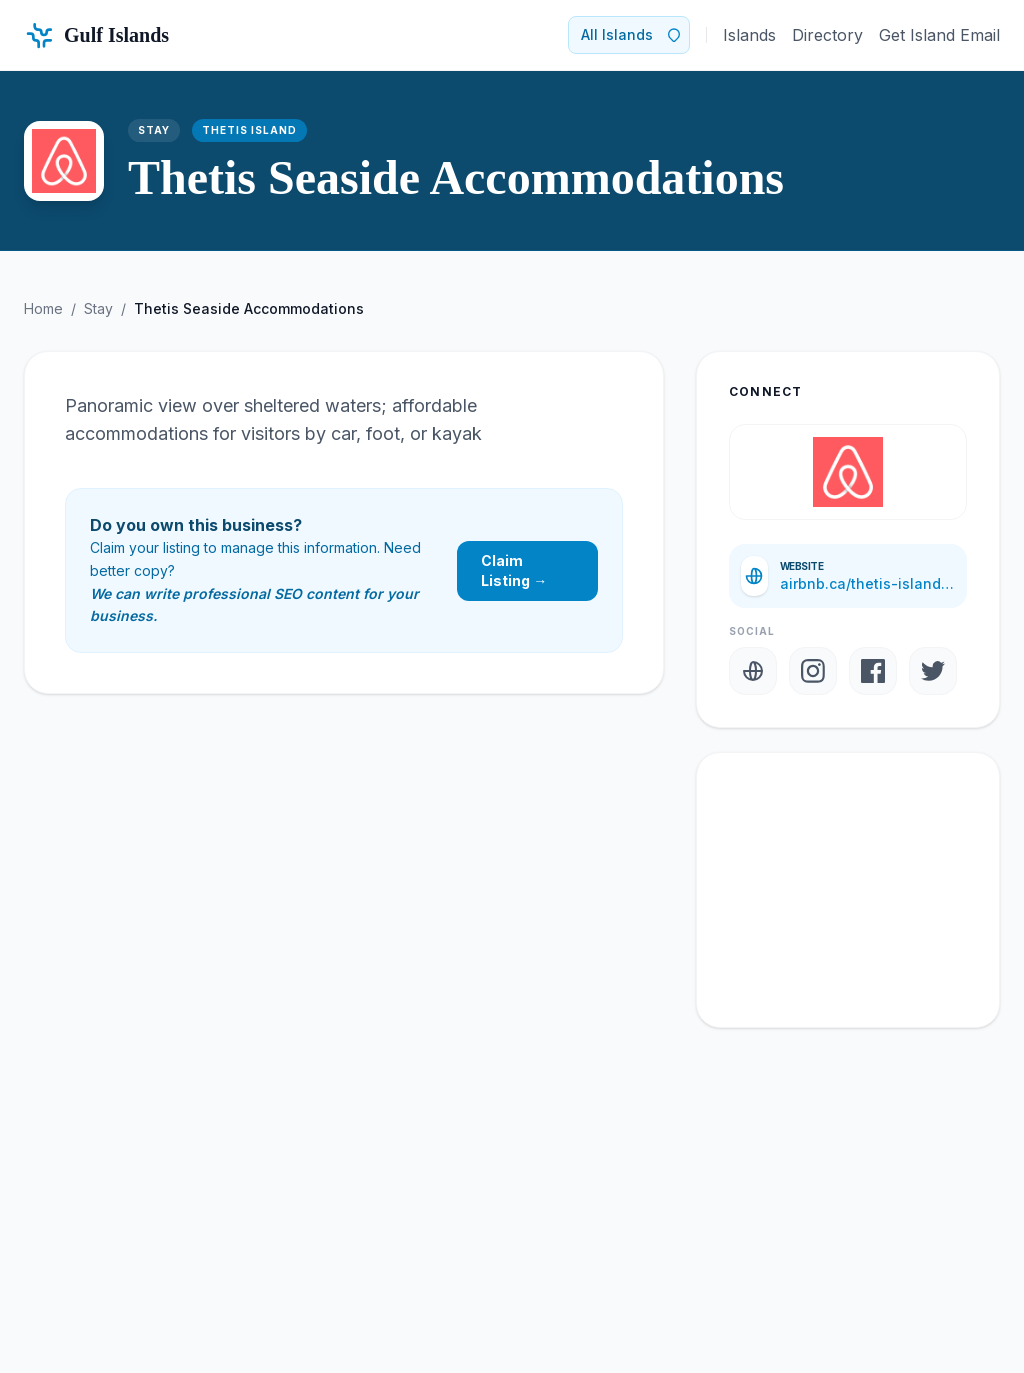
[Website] (753, 671)
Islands (749, 35)
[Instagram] (813, 671)
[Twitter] (933, 671)
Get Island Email (939, 35)
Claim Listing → (514, 570)
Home (43, 308)
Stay (98, 308)
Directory (827, 35)
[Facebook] (873, 671)
